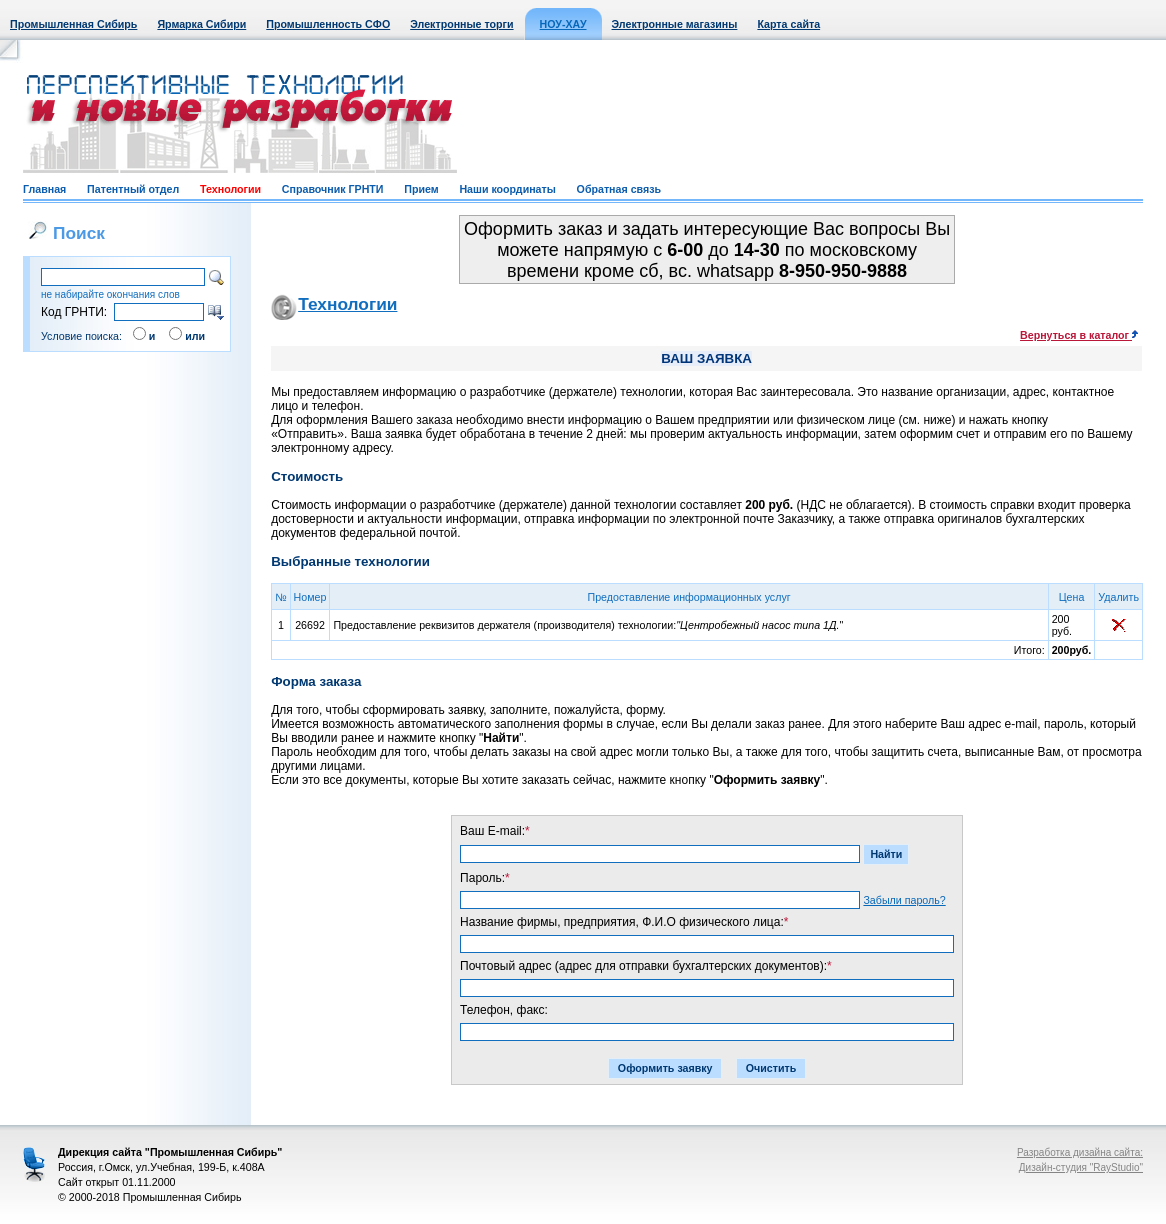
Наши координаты (507, 189)
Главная (44, 189)
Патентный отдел (133, 189)
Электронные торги (461, 24)
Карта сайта (788, 24)
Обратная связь (619, 189)
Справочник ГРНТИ (333, 189)
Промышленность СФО (328, 24)
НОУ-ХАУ (563, 24)
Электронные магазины (675, 24)
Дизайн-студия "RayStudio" (1081, 1167)
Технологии (230, 189)
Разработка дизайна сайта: (1080, 1152)
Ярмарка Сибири (201, 24)
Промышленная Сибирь (73, 24)
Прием (421, 189)
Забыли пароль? (904, 900)
